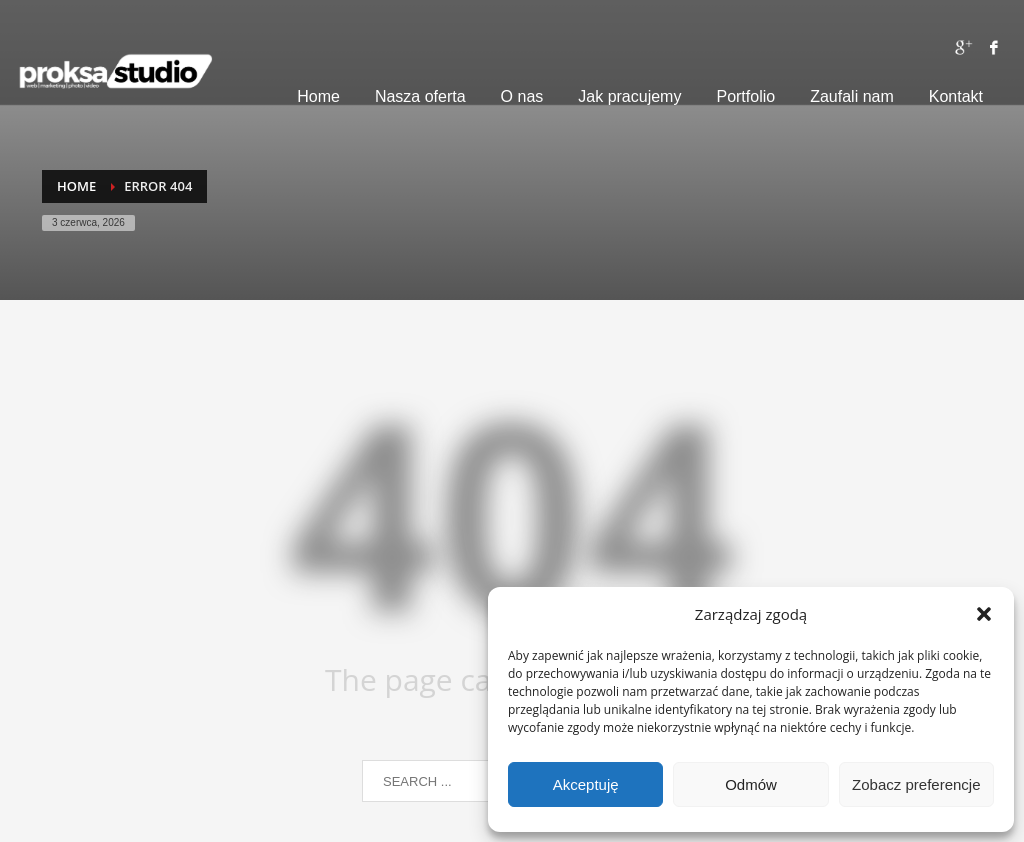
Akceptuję (586, 784)
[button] (984, 614)
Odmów (751, 784)
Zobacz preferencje (916, 784)
